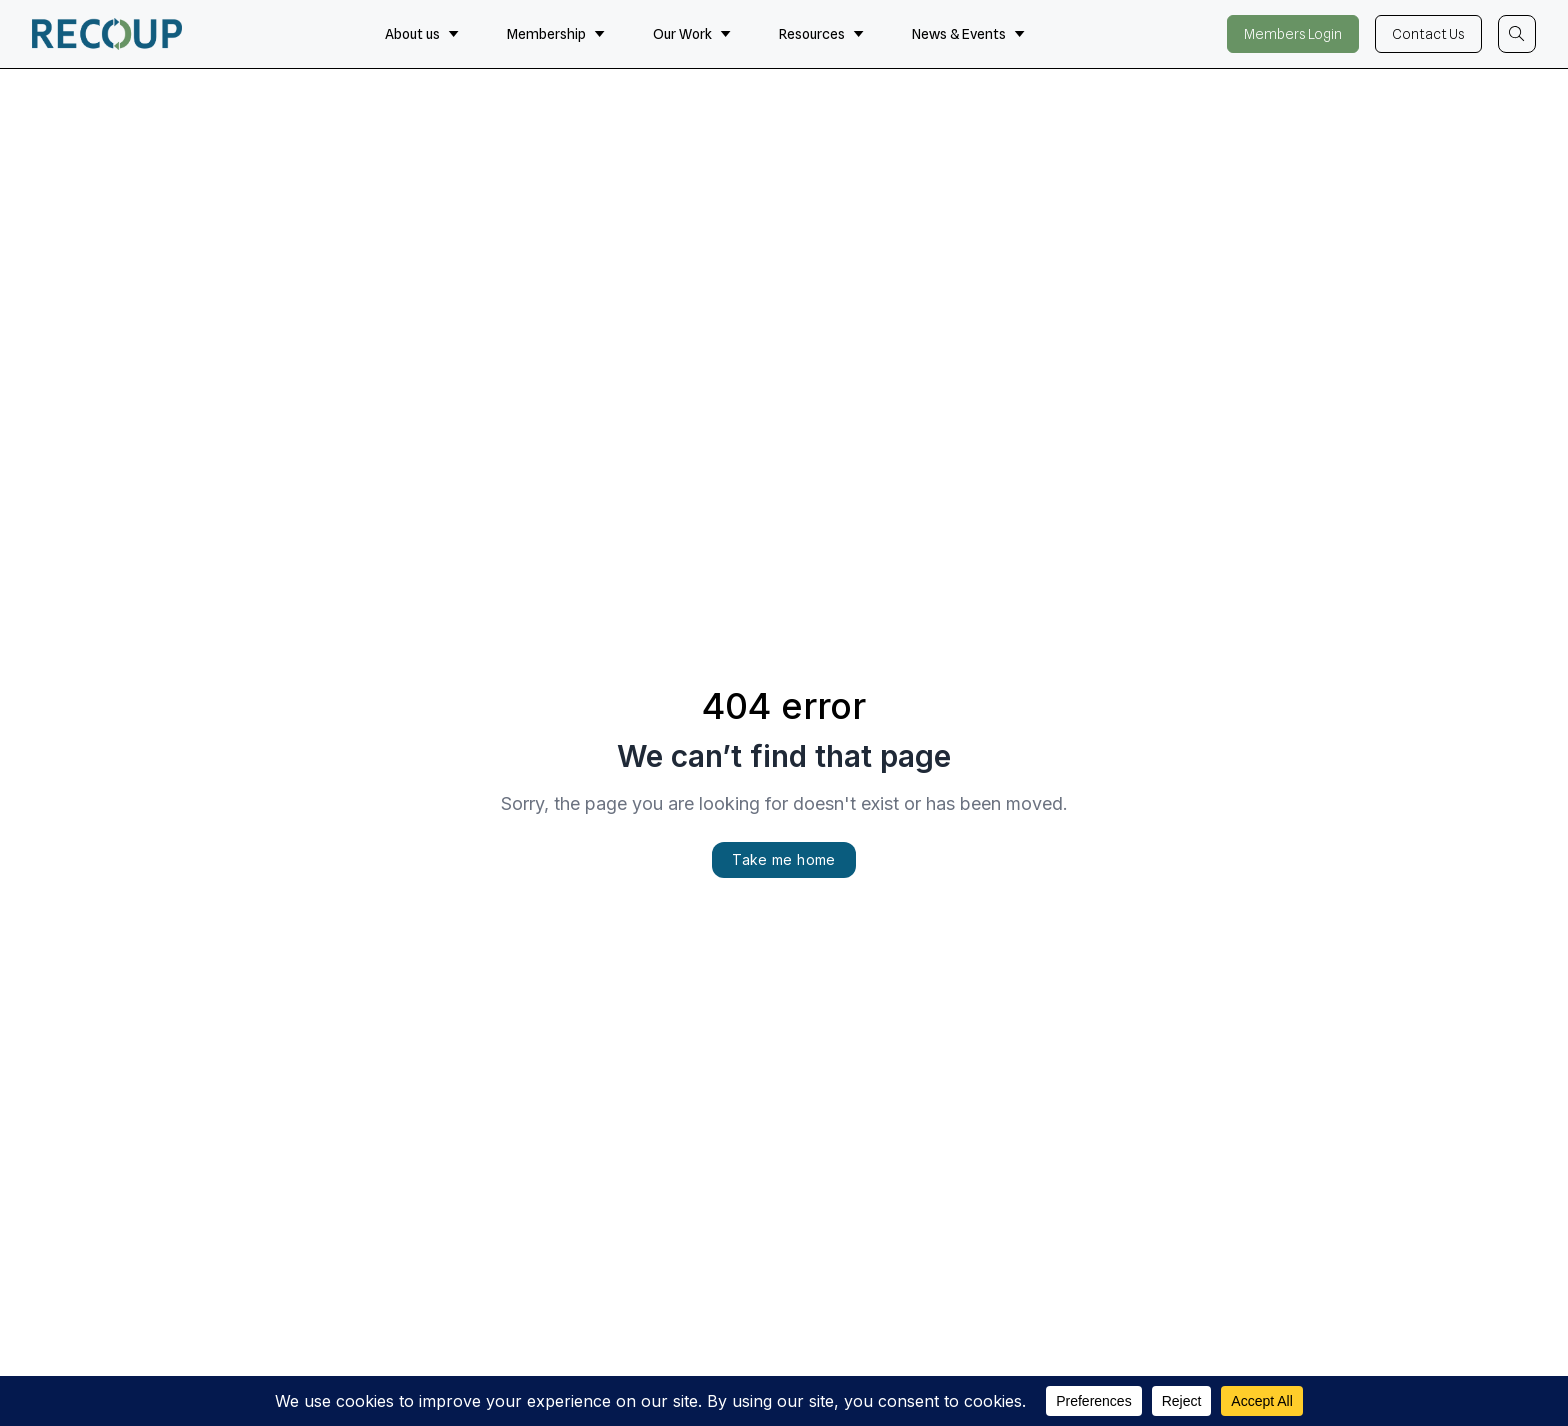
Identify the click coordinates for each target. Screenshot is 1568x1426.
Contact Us (1428, 34)
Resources (821, 34)
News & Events (968, 34)
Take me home (783, 859)
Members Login (1293, 34)
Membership (556, 34)
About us (422, 34)
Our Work (692, 34)
